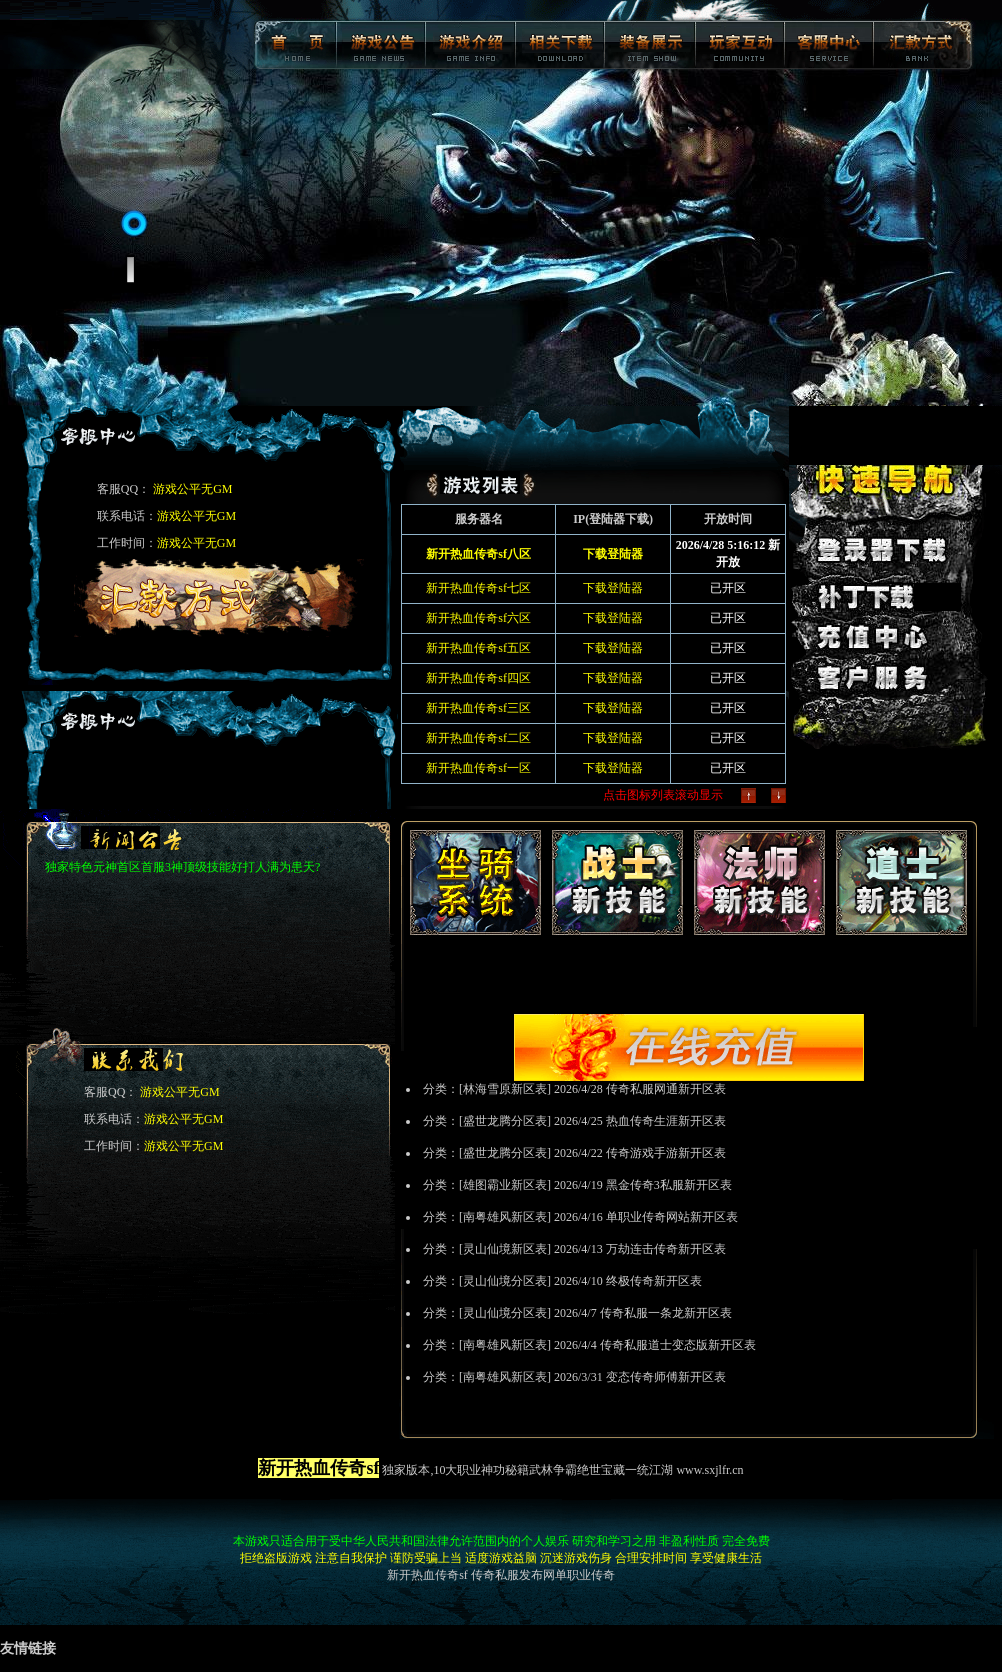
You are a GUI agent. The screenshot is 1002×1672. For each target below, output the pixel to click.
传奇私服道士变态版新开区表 (678, 1345)
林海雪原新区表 (505, 1089)
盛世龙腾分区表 (505, 1121)
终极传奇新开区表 (654, 1281)
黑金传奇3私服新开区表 (669, 1185)
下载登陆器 (613, 588)
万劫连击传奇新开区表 (666, 1249)
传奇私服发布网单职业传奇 (543, 1575)
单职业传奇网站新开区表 (672, 1217)
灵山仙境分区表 (505, 1281)
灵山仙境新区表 (505, 1249)
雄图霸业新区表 (505, 1185)
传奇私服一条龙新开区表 (666, 1313)
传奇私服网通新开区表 (666, 1089)
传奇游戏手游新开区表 (666, 1153)
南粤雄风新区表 (505, 1217)
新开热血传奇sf (427, 1575)
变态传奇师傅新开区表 (666, 1377)
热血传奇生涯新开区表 (666, 1121)
